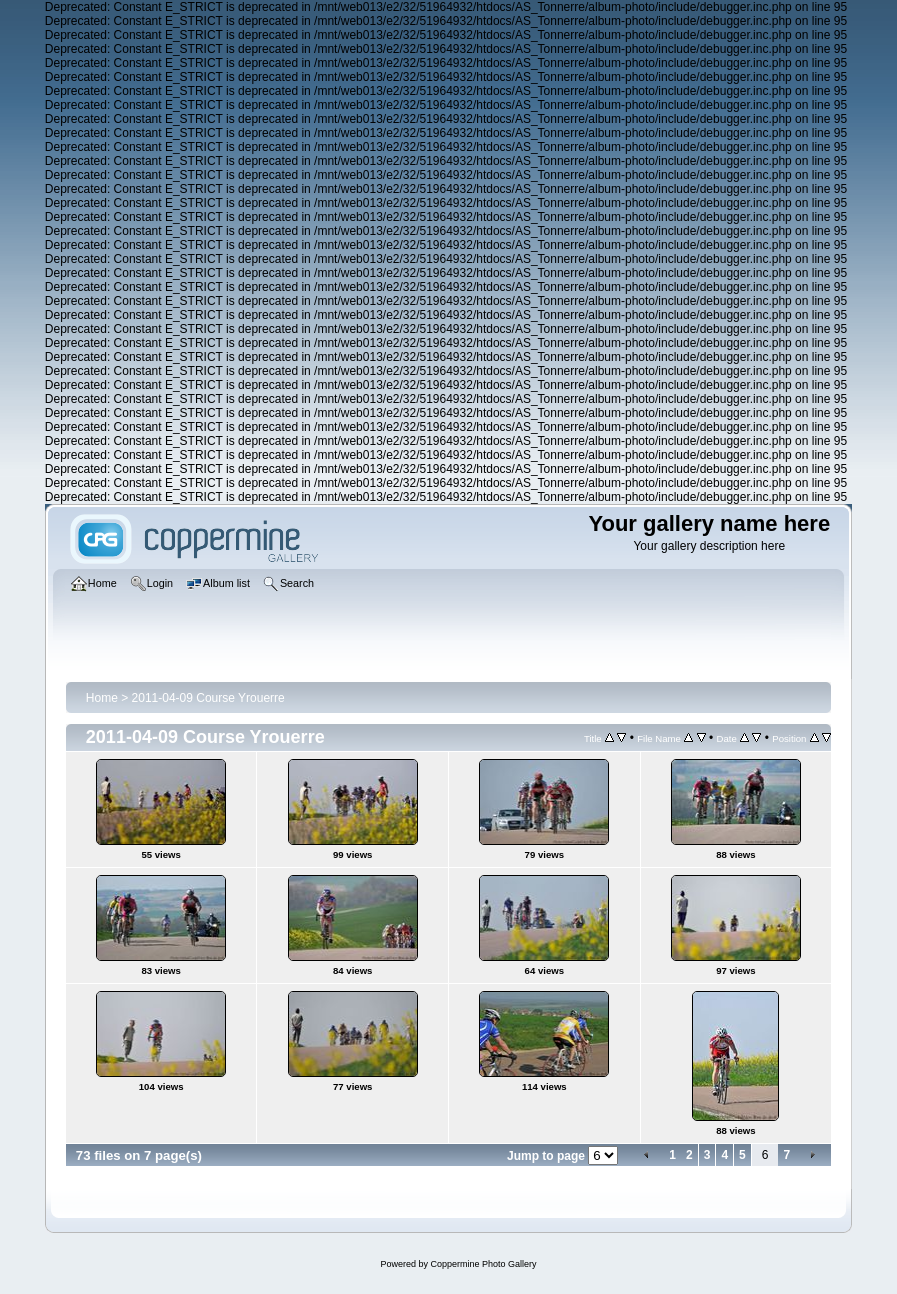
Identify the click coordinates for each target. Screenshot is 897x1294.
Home (102, 698)
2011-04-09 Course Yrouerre (208, 698)
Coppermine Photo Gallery (483, 1264)
